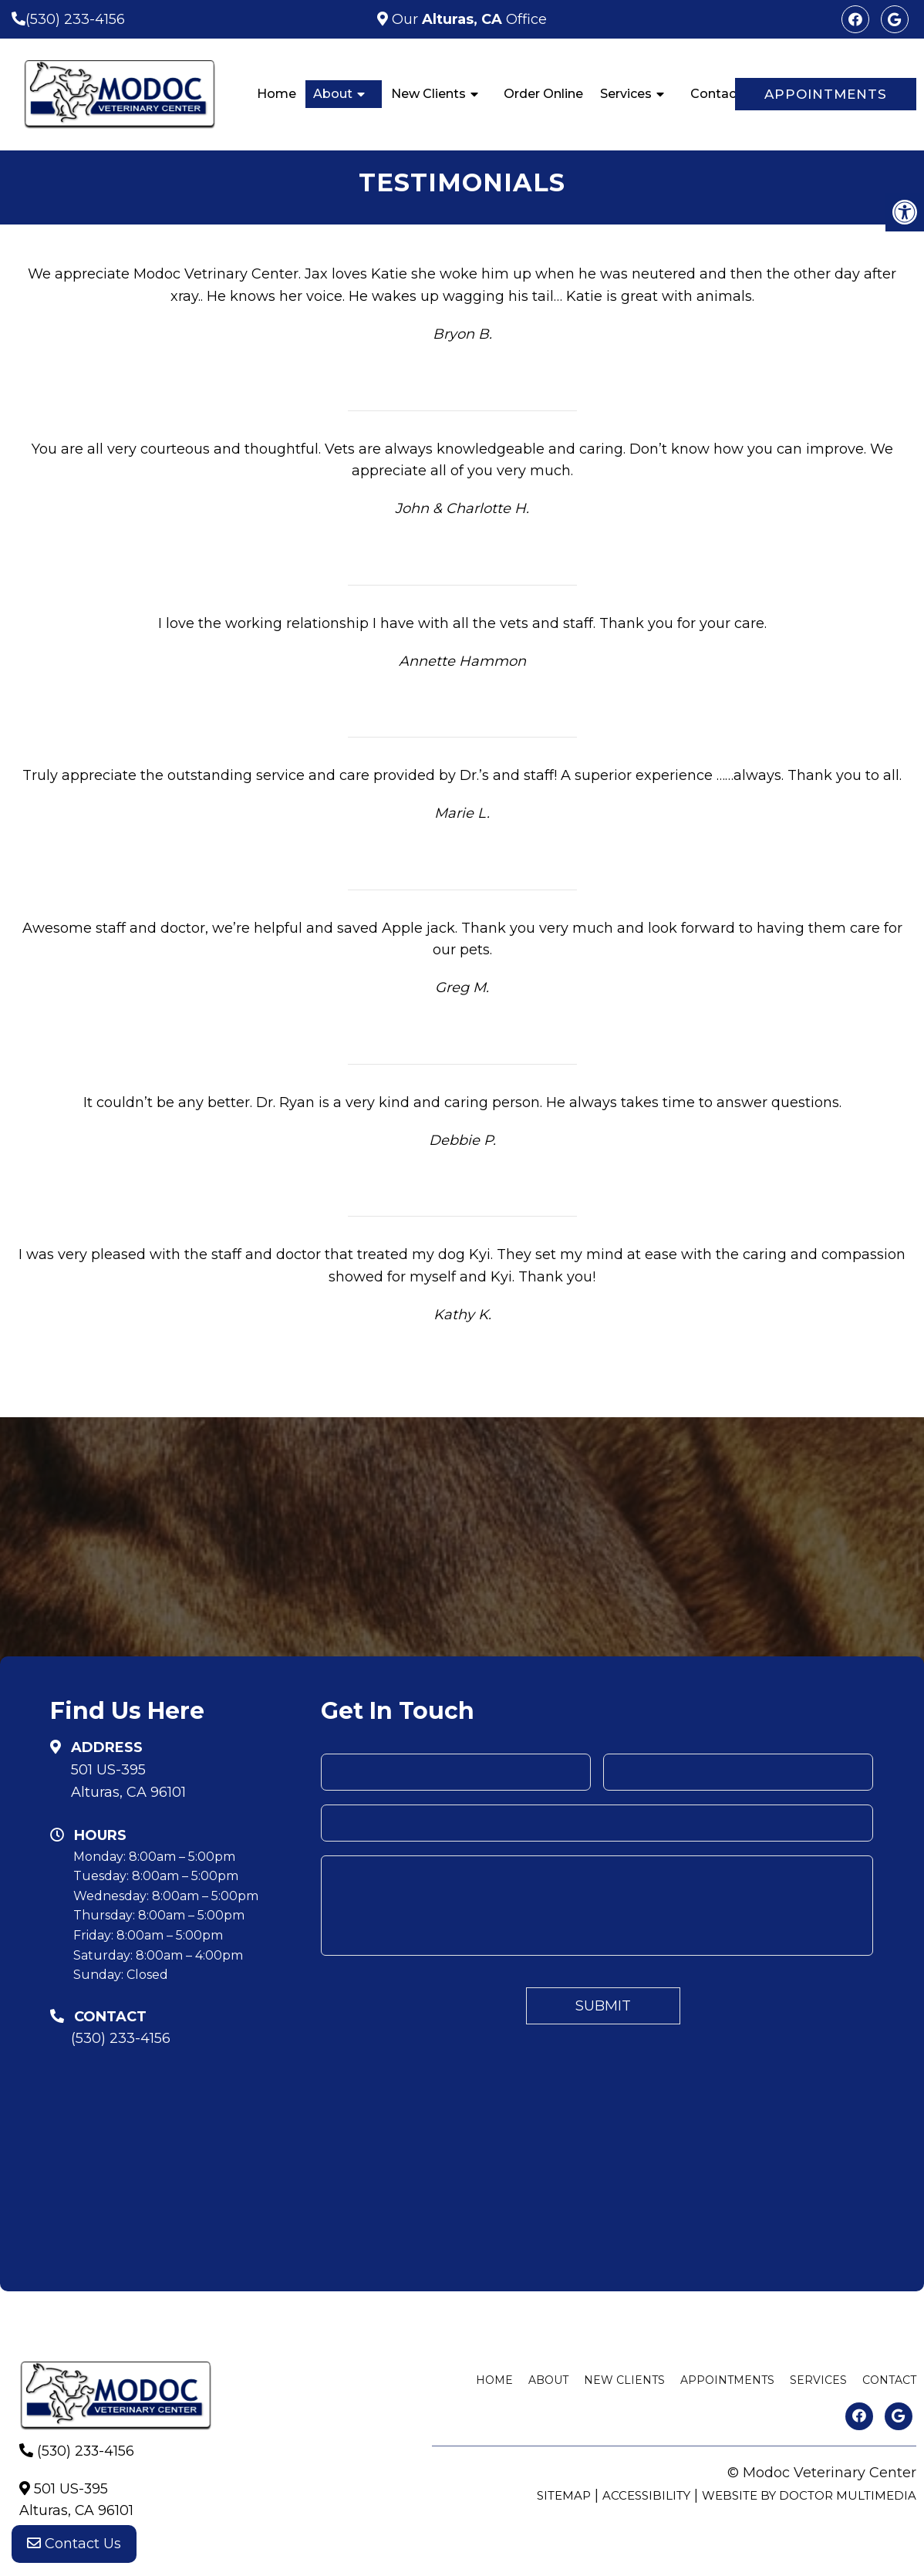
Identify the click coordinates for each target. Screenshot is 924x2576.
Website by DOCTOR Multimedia (809, 2495)
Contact (715, 93)
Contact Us (74, 2545)
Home (276, 93)
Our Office (467, 19)
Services (626, 93)
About (332, 93)
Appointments (825, 94)
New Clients (428, 93)
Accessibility (646, 2495)
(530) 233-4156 (75, 19)
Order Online (543, 93)
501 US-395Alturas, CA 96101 (128, 1781)
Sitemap (564, 2495)
